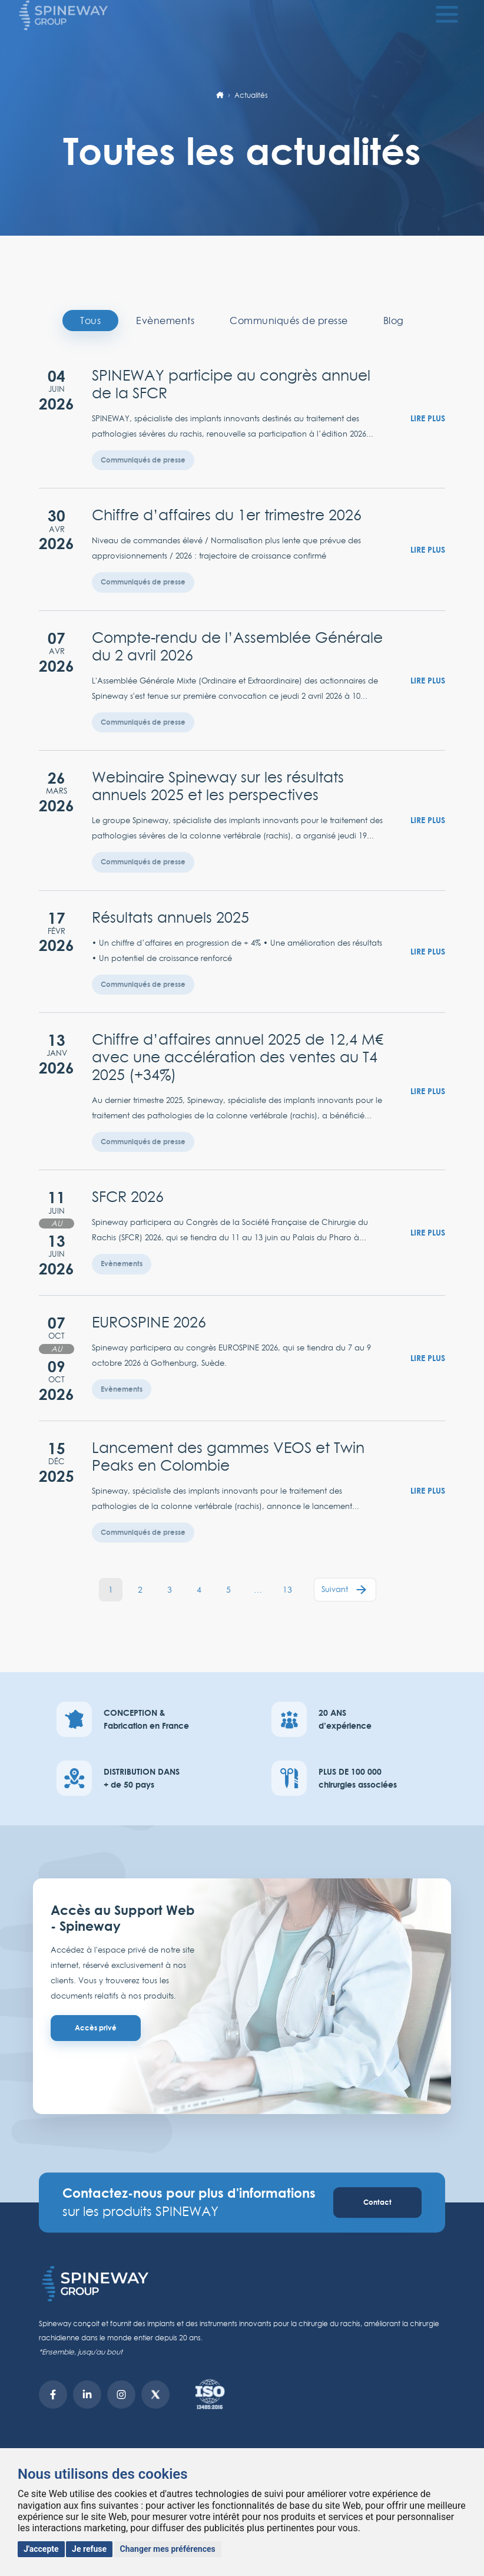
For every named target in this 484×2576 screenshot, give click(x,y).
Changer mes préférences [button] (168, 2549)
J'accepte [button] (41, 2549)
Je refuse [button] (89, 2549)
